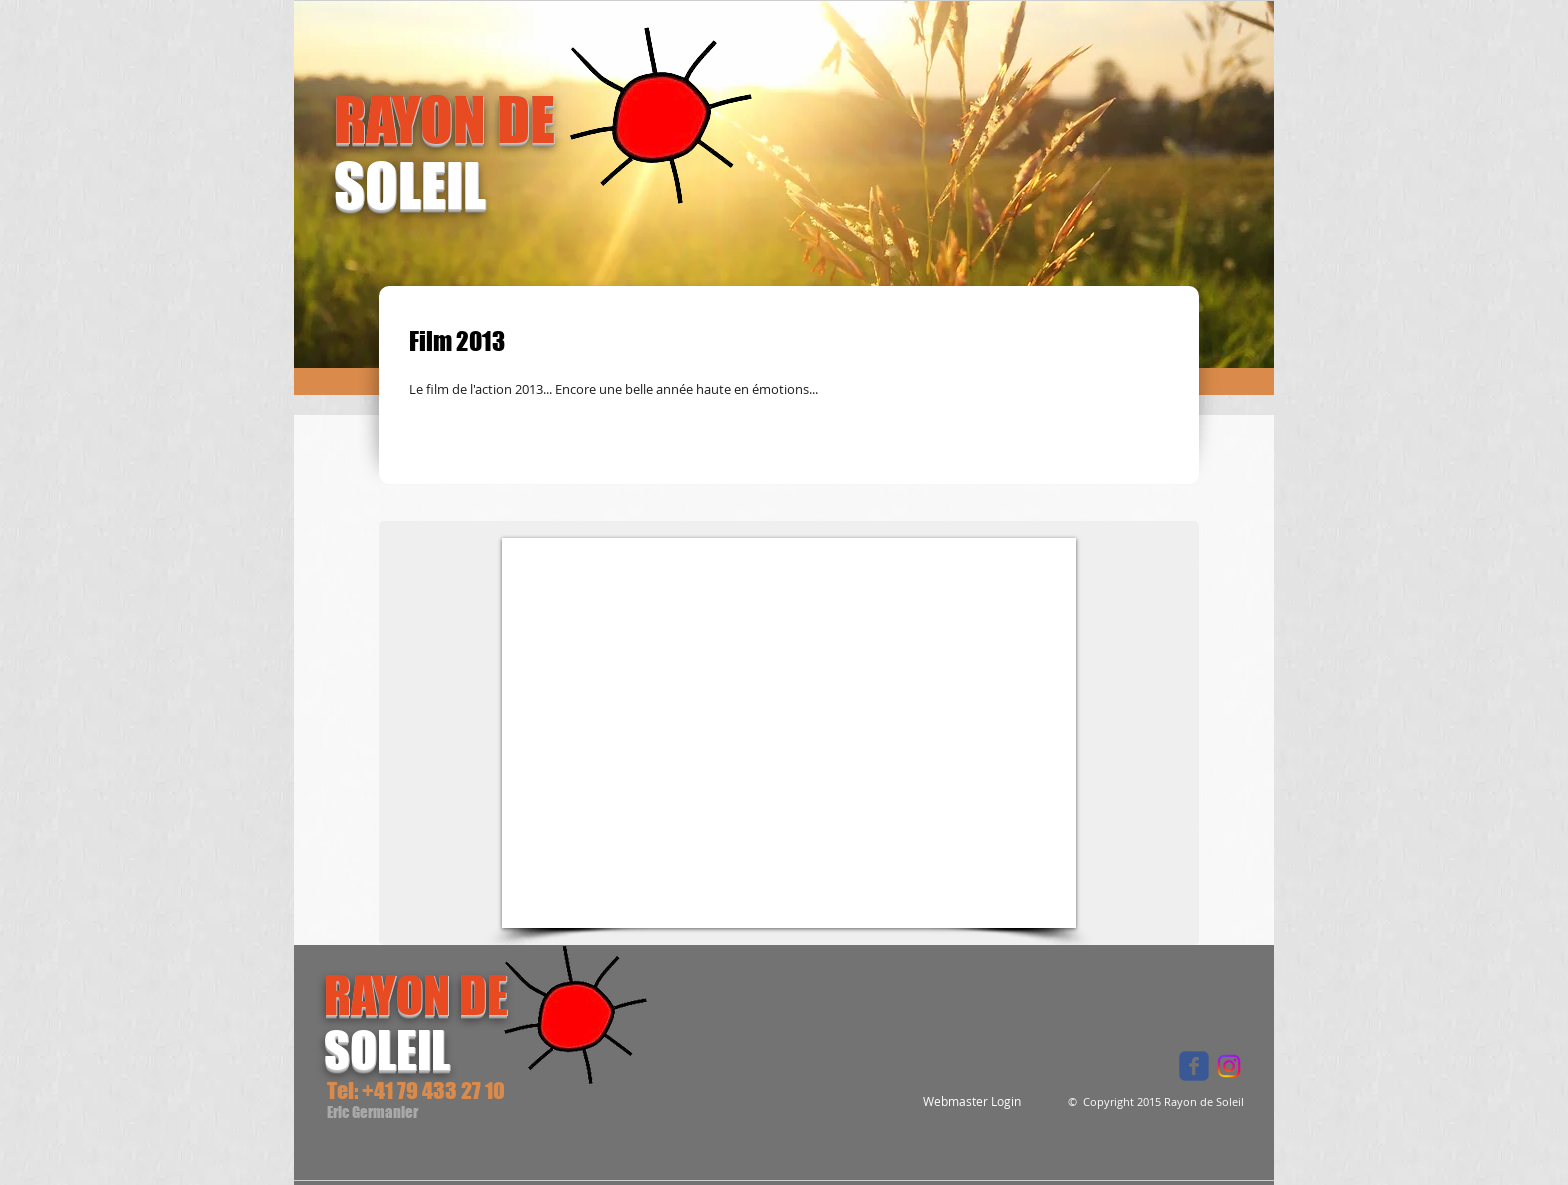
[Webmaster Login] (971, 1101)
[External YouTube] (789, 733)
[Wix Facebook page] (1194, 1066)
